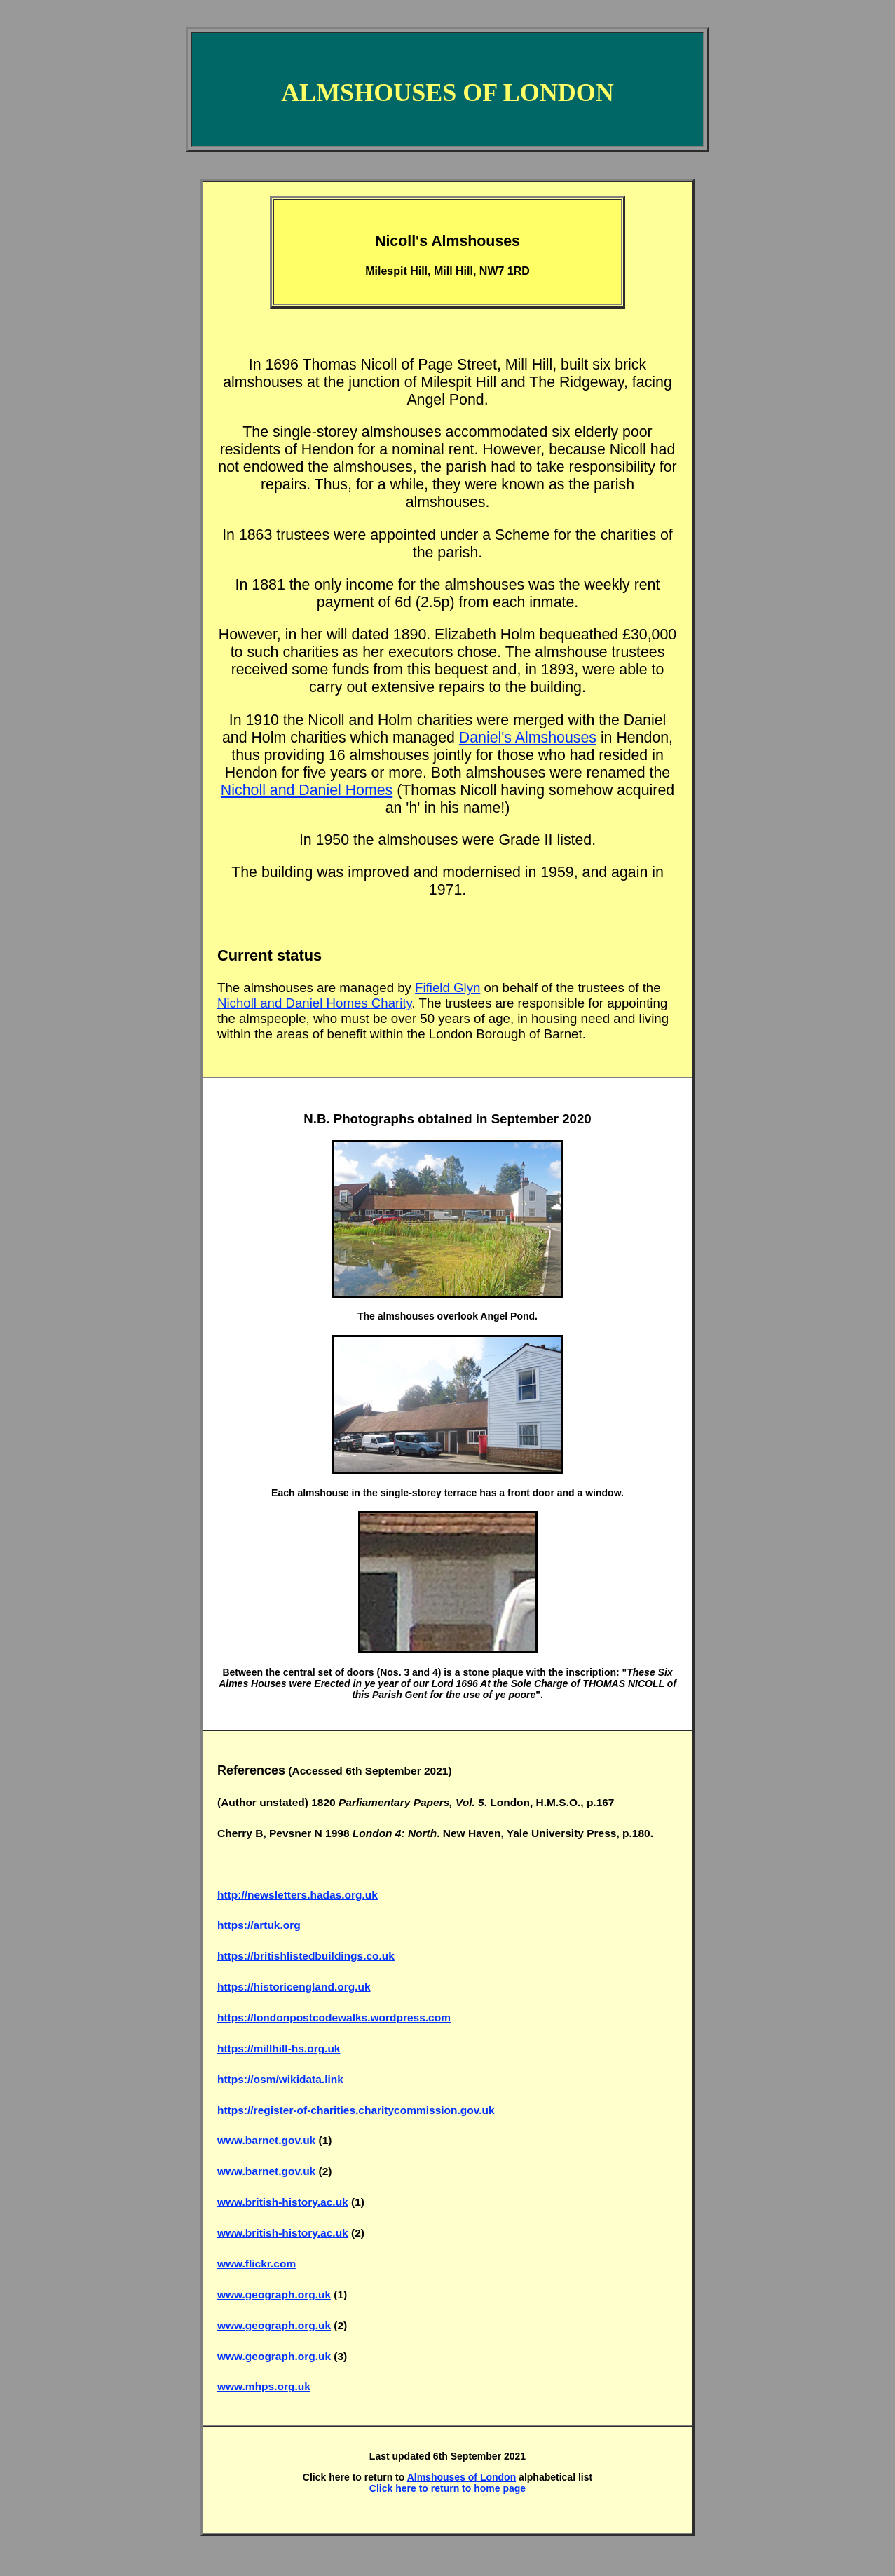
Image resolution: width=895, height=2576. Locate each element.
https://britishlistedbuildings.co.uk (306, 1956)
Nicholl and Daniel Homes (306, 790)
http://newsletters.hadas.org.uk (297, 1895)
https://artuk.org (259, 1925)
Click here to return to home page (447, 2488)
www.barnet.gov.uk (266, 2140)
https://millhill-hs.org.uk (279, 2048)
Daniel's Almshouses (527, 737)
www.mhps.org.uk (263, 2386)
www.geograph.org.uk (274, 2294)
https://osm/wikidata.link (280, 2079)
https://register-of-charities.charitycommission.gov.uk (356, 2110)
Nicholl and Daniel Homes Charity (314, 1003)
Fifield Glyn (447, 987)
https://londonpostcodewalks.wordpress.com (334, 2017)
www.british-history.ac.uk (282, 2202)
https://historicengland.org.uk (294, 1987)
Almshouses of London (462, 2477)
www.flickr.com (256, 2264)
